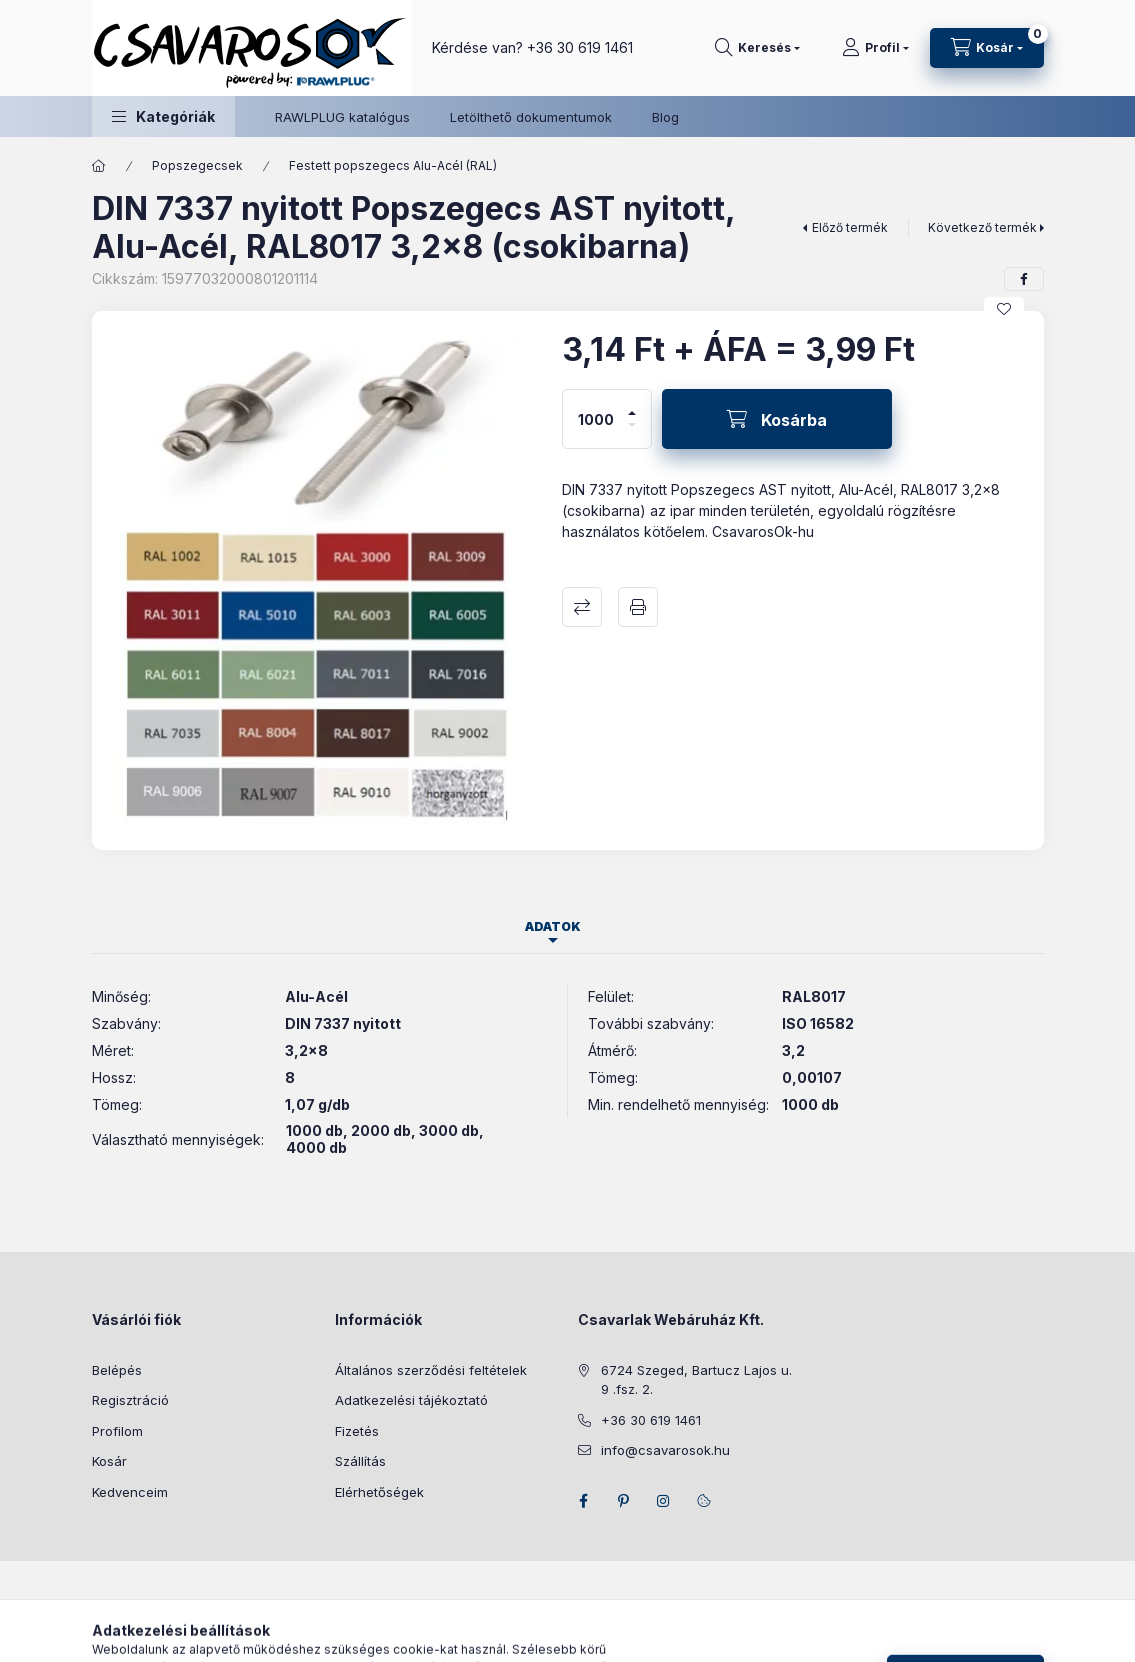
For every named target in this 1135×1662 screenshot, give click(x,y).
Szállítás (360, 1461)
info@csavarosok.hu (665, 1450)
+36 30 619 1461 (580, 47)
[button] (163, 116)
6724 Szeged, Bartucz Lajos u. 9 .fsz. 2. (696, 1380)
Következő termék (982, 227)
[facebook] (1024, 279)
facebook (584, 1501)
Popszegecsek (197, 165)
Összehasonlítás (582, 607)
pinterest (624, 1501)
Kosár (109, 1461)
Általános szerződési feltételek (431, 1370)
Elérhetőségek (379, 1492)
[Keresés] (757, 48)
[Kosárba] (777, 419)
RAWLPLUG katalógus (342, 117)
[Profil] (875, 48)
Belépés (117, 1370)
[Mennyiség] (596, 419)
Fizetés (357, 1431)
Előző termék (850, 227)
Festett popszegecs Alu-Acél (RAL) (393, 165)
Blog (665, 117)
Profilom (117, 1431)
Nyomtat (638, 607)
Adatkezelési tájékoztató (411, 1400)
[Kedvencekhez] (1004, 309)
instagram (664, 1501)
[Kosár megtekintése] (987, 48)
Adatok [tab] (553, 926)
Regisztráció (130, 1400)
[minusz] (632, 433)
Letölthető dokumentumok (531, 117)
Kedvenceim (130, 1492)
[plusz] (632, 404)
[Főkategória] (99, 166)
